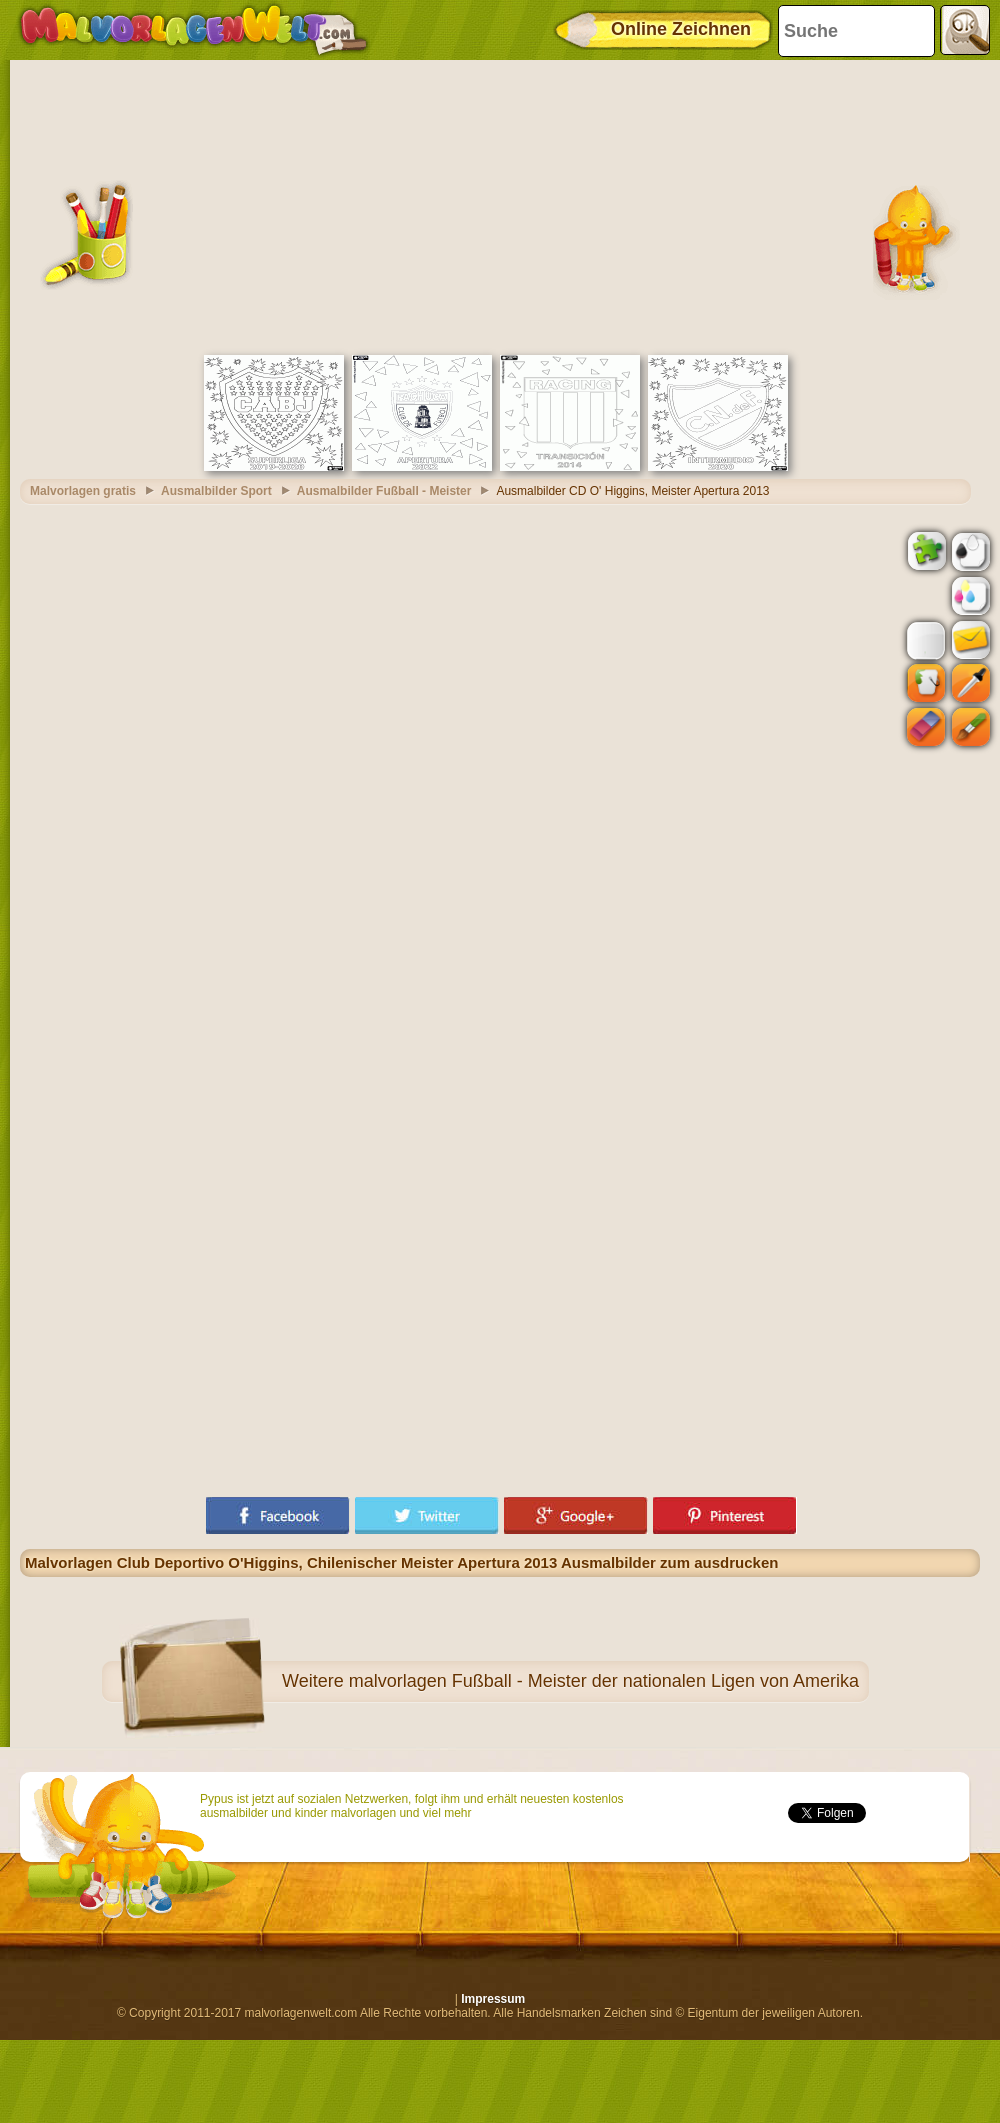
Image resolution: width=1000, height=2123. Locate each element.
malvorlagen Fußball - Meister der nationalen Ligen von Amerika (604, 1681)
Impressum (493, 1999)
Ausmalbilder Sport (216, 491)
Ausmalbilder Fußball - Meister (384, 491)
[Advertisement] (500, 205)
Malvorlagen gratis (83, 491)
